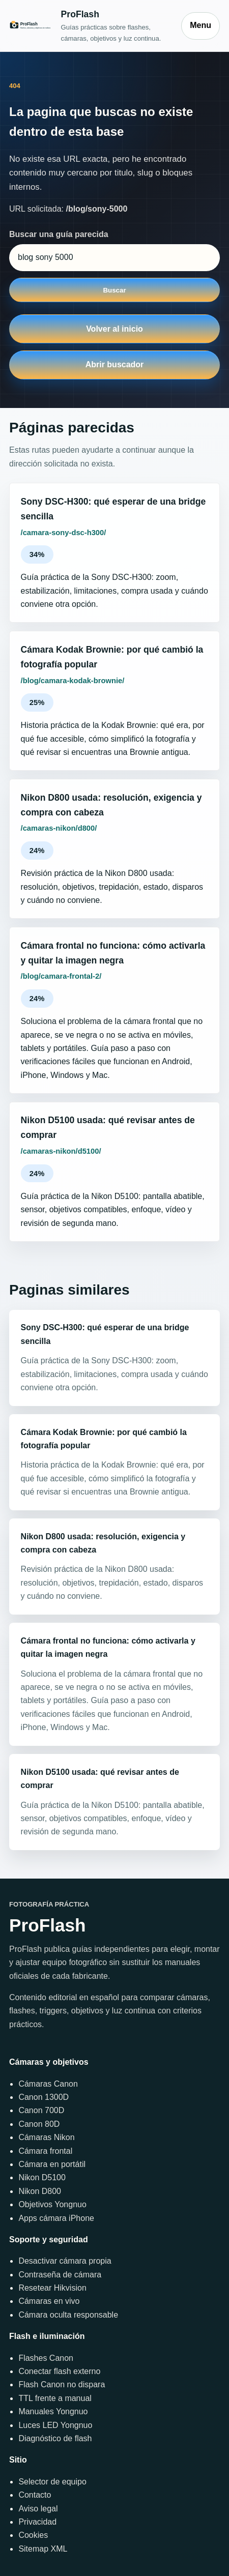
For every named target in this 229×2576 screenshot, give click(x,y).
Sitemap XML (42, 2548)
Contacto (34, 2495)
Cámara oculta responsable (68, 2314)
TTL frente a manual (54, 2398)
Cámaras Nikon (46, 2137)
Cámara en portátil (51, 2164)
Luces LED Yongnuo (55, 2425)
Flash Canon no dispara (61, 2384)
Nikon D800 (39, 2191)
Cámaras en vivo (48, 2301)
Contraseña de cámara (59, 2274)
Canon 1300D (43, 2097)
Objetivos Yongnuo (52, 2204)
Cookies (33, 2535)
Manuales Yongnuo (53, 2411)
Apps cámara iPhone (56, 2218)
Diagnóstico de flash (55, 2438)
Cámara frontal (45, 2151)
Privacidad (37, 2522)
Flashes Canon (45, 2358)
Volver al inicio (114, 329)
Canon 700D (41, 2110)
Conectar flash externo (59, 2371)
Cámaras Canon (48, 2084)
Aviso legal (38, 2508)
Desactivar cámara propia (64, 2261)
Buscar (114, 290)
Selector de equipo (52, 2481)
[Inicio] (90, 25)
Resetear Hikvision (52, 2288)
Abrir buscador (114, 364)
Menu (200, 25)
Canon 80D (39, 2124)
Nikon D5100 (42, 2177)
